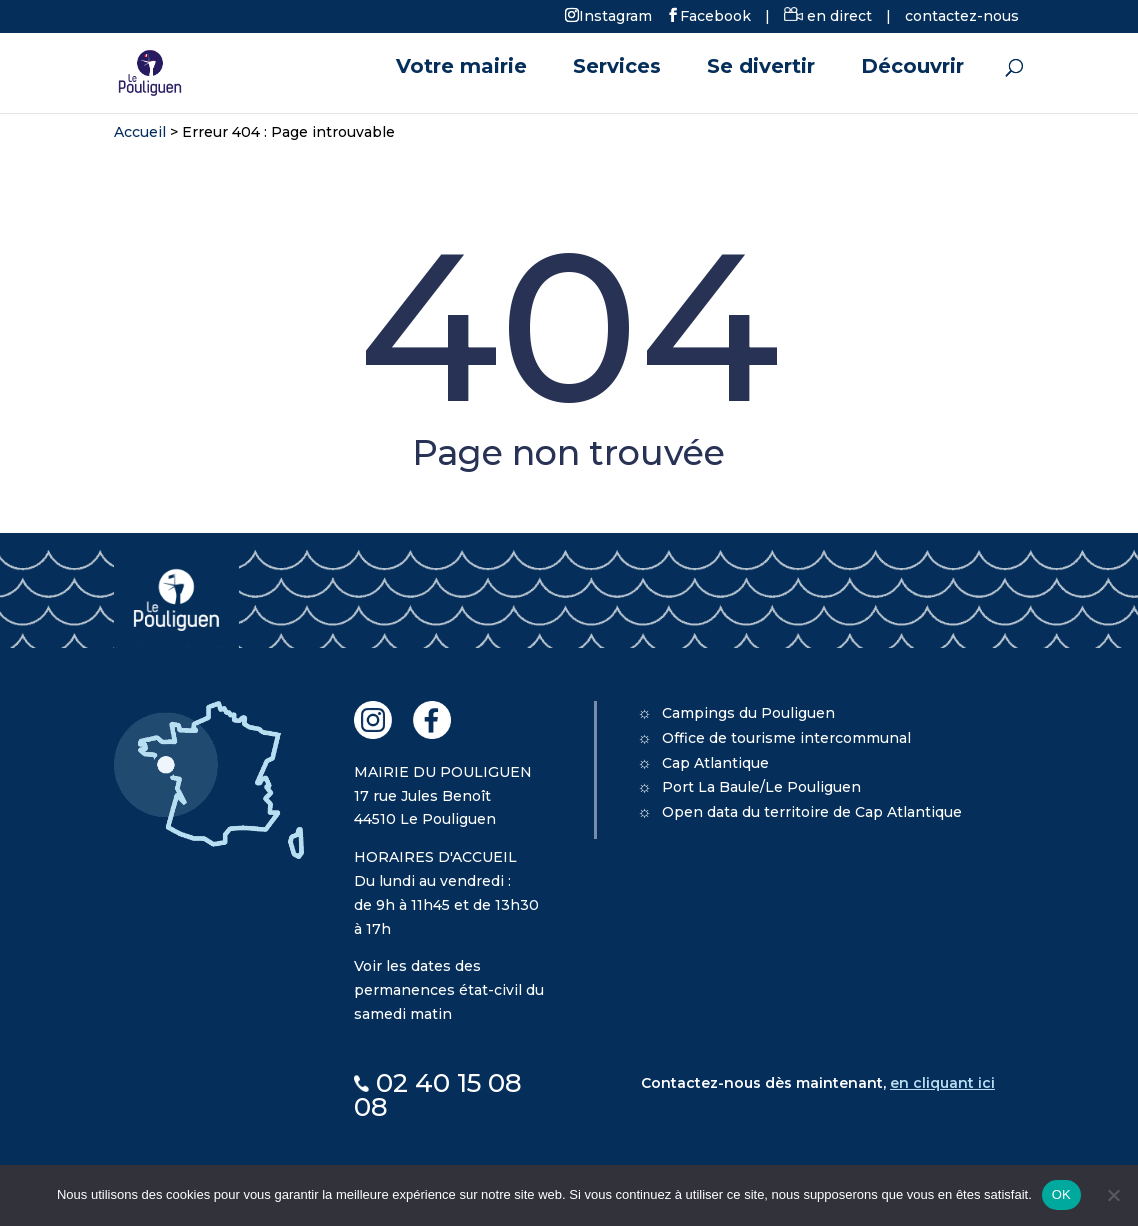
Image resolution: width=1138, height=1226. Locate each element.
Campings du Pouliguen (748, 713)
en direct (828, 16)
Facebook (715, 15)
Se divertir (761, 68)
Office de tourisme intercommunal (786, 738)
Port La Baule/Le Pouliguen (761, 787)
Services (617, 68)
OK (1061, 1194)
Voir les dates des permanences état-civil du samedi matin (449, 990)
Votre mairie (461, 68)
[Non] (1113, 1195)
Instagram (615, 15)
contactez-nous (962, 16)
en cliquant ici (942, 1083)
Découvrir (912, 68)
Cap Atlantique (715, 763)
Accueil (140, 132)
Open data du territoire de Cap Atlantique (812, 812)
